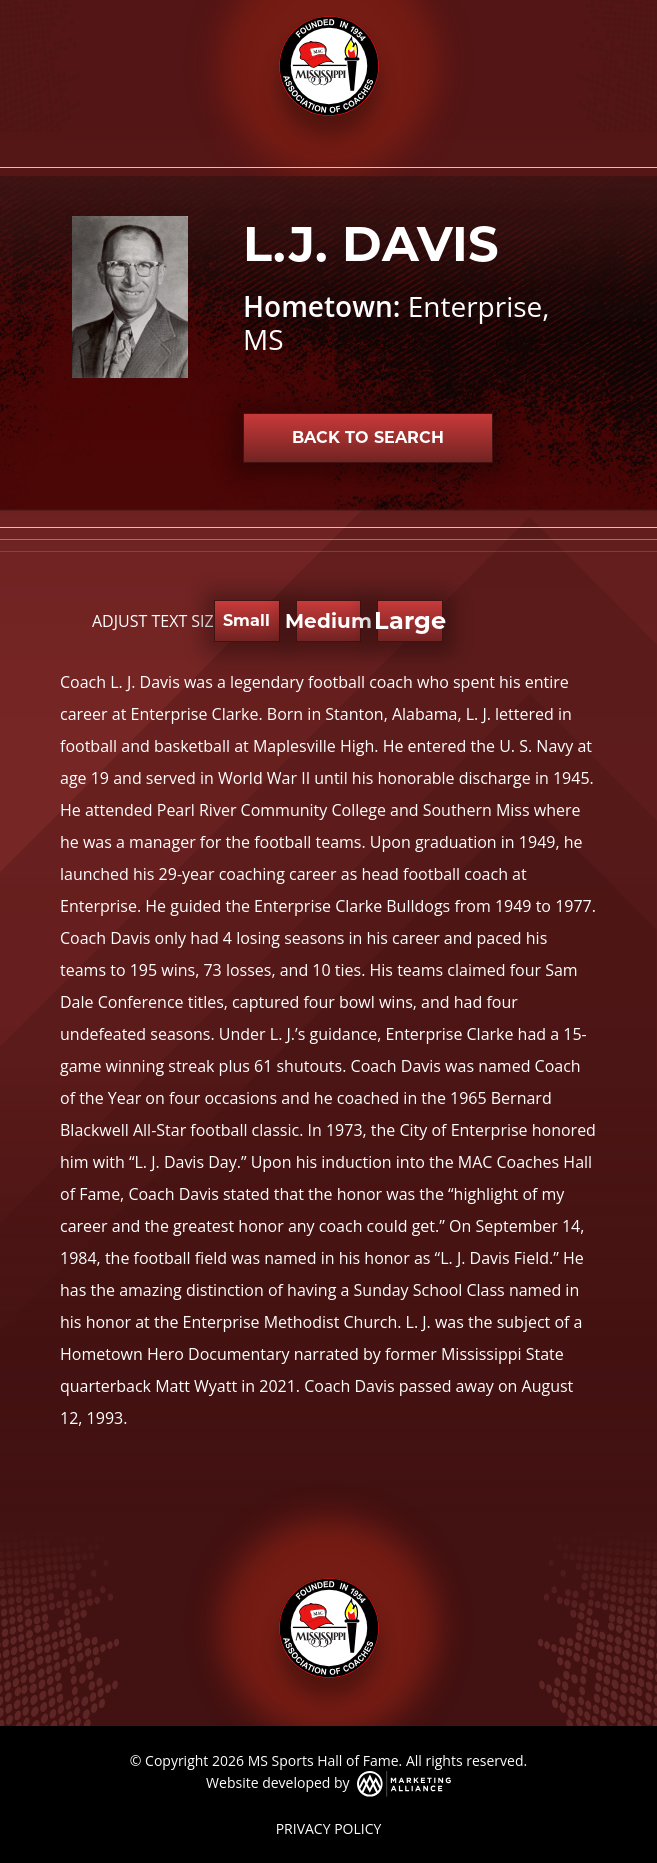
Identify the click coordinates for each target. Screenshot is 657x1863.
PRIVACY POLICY (329, 1828)
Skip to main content (0, 17)
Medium (328, 621)
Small (246, 620)
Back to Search (368, 437)
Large (409, 620)
